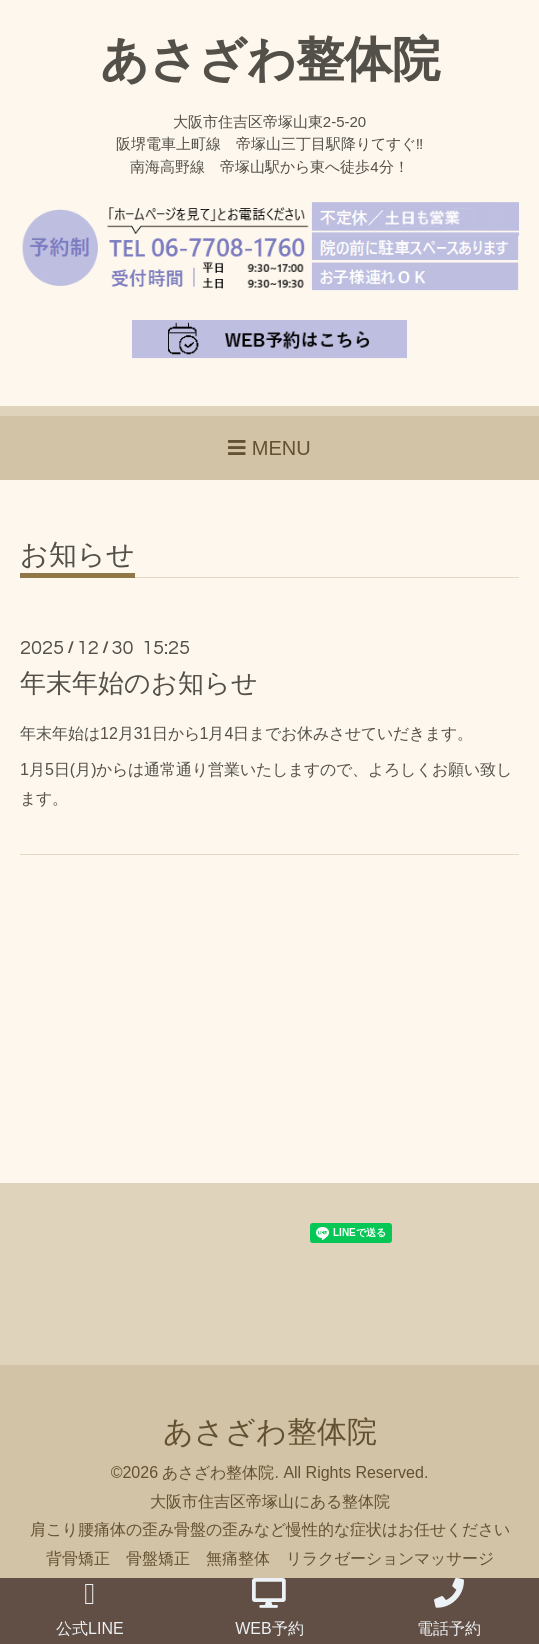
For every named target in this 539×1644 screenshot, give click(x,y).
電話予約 (449, 1607)
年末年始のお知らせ (139, 683)
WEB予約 (269, 1607)
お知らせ (77, 555)
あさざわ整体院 (270, 59)
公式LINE (90, 1608)
